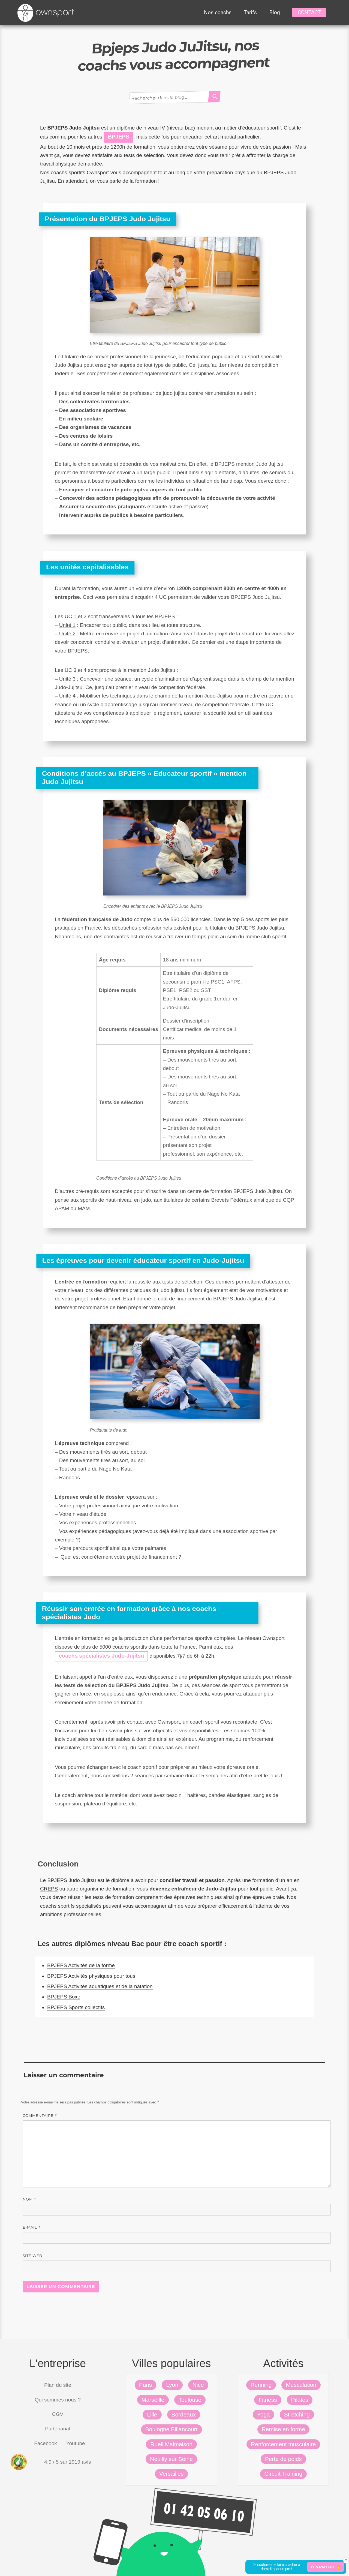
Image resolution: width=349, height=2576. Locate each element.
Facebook (45, 2443)
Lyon (172, 2385)
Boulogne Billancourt (171, 2429)
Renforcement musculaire (283, 2444)
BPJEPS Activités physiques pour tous (91, 1976)
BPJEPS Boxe (63, 1997)
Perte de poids (283, 2459)
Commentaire (40, 2115)
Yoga (263, 2414)
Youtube (75, 2443)
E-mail (32, 2227)
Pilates (299, 2400)
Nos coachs (217, 12)
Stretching (297, 2414)
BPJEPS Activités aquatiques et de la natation (100, 1986)
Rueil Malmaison (171, 2444)
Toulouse (190, 2400)
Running (261, 2385)
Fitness (267, 2400)
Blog (274, 12)
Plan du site (57, 2385)
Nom (29, 2199)
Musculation (301, 2385)
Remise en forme (283, 2429)
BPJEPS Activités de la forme (81, 1965)
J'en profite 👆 (325, 2567)
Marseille (153, 2400)
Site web (32, 2255)
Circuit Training (283, 2473)
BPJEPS (118, 137)
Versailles (171, 2473)
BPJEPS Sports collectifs (76, 2007)
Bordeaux (184, 2414)
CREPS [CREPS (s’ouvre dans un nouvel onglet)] (49, 1889)
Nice (198, 2385)
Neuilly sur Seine (171, 2459)
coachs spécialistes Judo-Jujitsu (101, 1656)
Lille (152, 2414)
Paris (145, 2385)
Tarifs (250, 12)
